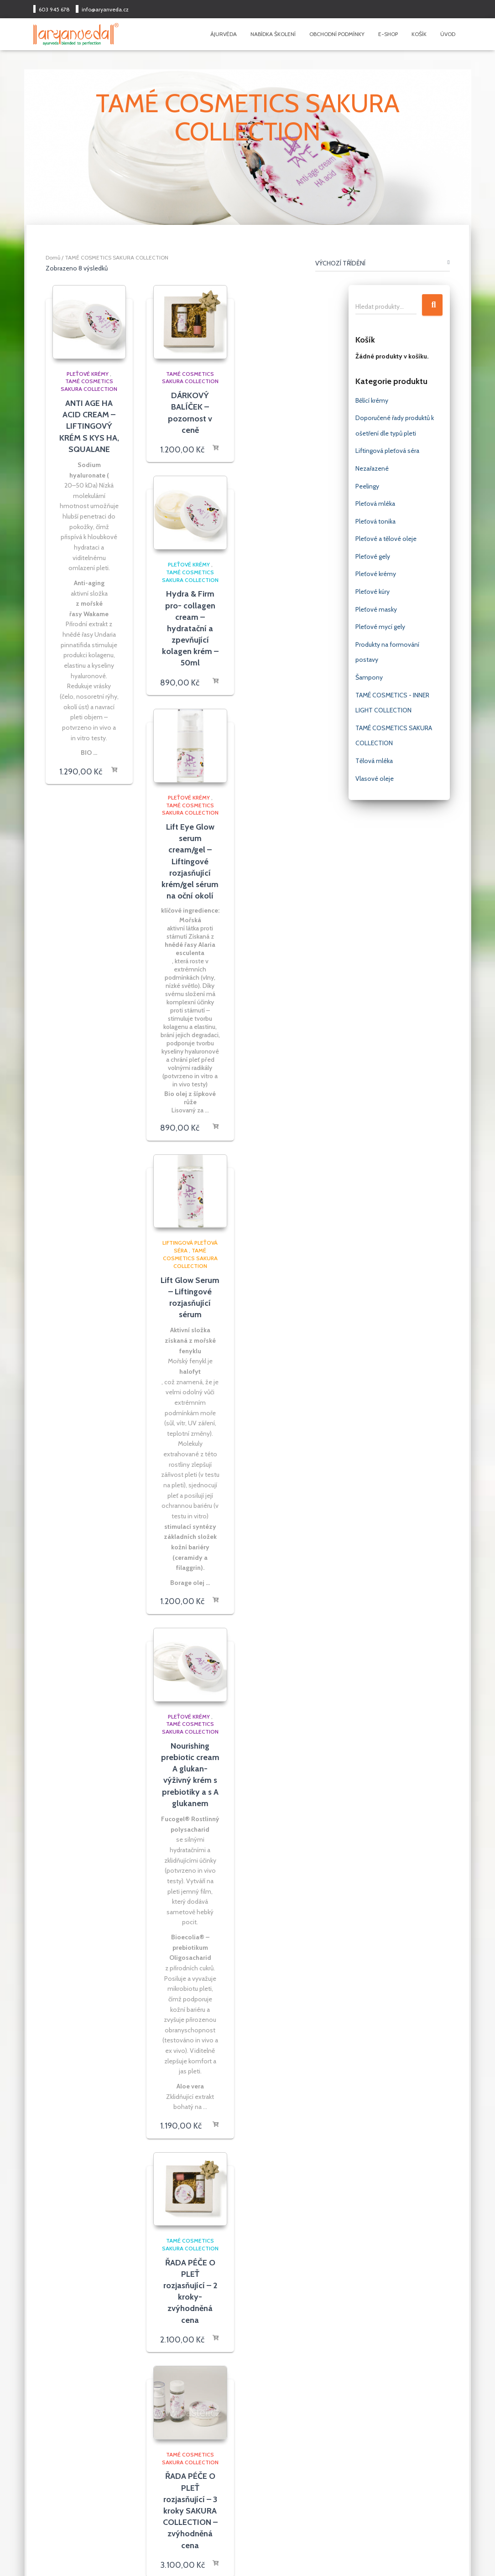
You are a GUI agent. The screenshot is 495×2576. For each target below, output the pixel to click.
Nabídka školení (273, 34)
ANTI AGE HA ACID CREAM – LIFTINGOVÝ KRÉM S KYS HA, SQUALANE (89, 426)
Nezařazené (372, 468)
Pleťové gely (372, 556)
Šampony (369, 677)
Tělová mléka (374, 761)
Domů (53, 257)
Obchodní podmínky (337, 34)
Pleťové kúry (372, 591)
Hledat (432, 305)
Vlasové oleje (374, 778)
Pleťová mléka (375, 503)
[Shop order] (382, 265)
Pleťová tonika (375, 521)
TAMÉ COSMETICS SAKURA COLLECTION (89, 385)
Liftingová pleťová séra (387, 451)
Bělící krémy (371, 400)
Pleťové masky (376, 609)
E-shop (388, 34)
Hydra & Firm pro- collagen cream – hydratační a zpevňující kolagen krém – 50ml (190, 628)
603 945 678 (54, 9)
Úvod (447, 34)
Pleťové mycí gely (380, 627)
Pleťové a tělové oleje (386, 539)
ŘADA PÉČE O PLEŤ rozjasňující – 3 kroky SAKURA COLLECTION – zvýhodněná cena (190, 2510)
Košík (419, 34)
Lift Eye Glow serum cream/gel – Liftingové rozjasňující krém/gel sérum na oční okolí (190, 861)
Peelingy (367, 486)
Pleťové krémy (88, 373)
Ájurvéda (223, 34)
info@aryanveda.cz (105, 9)
